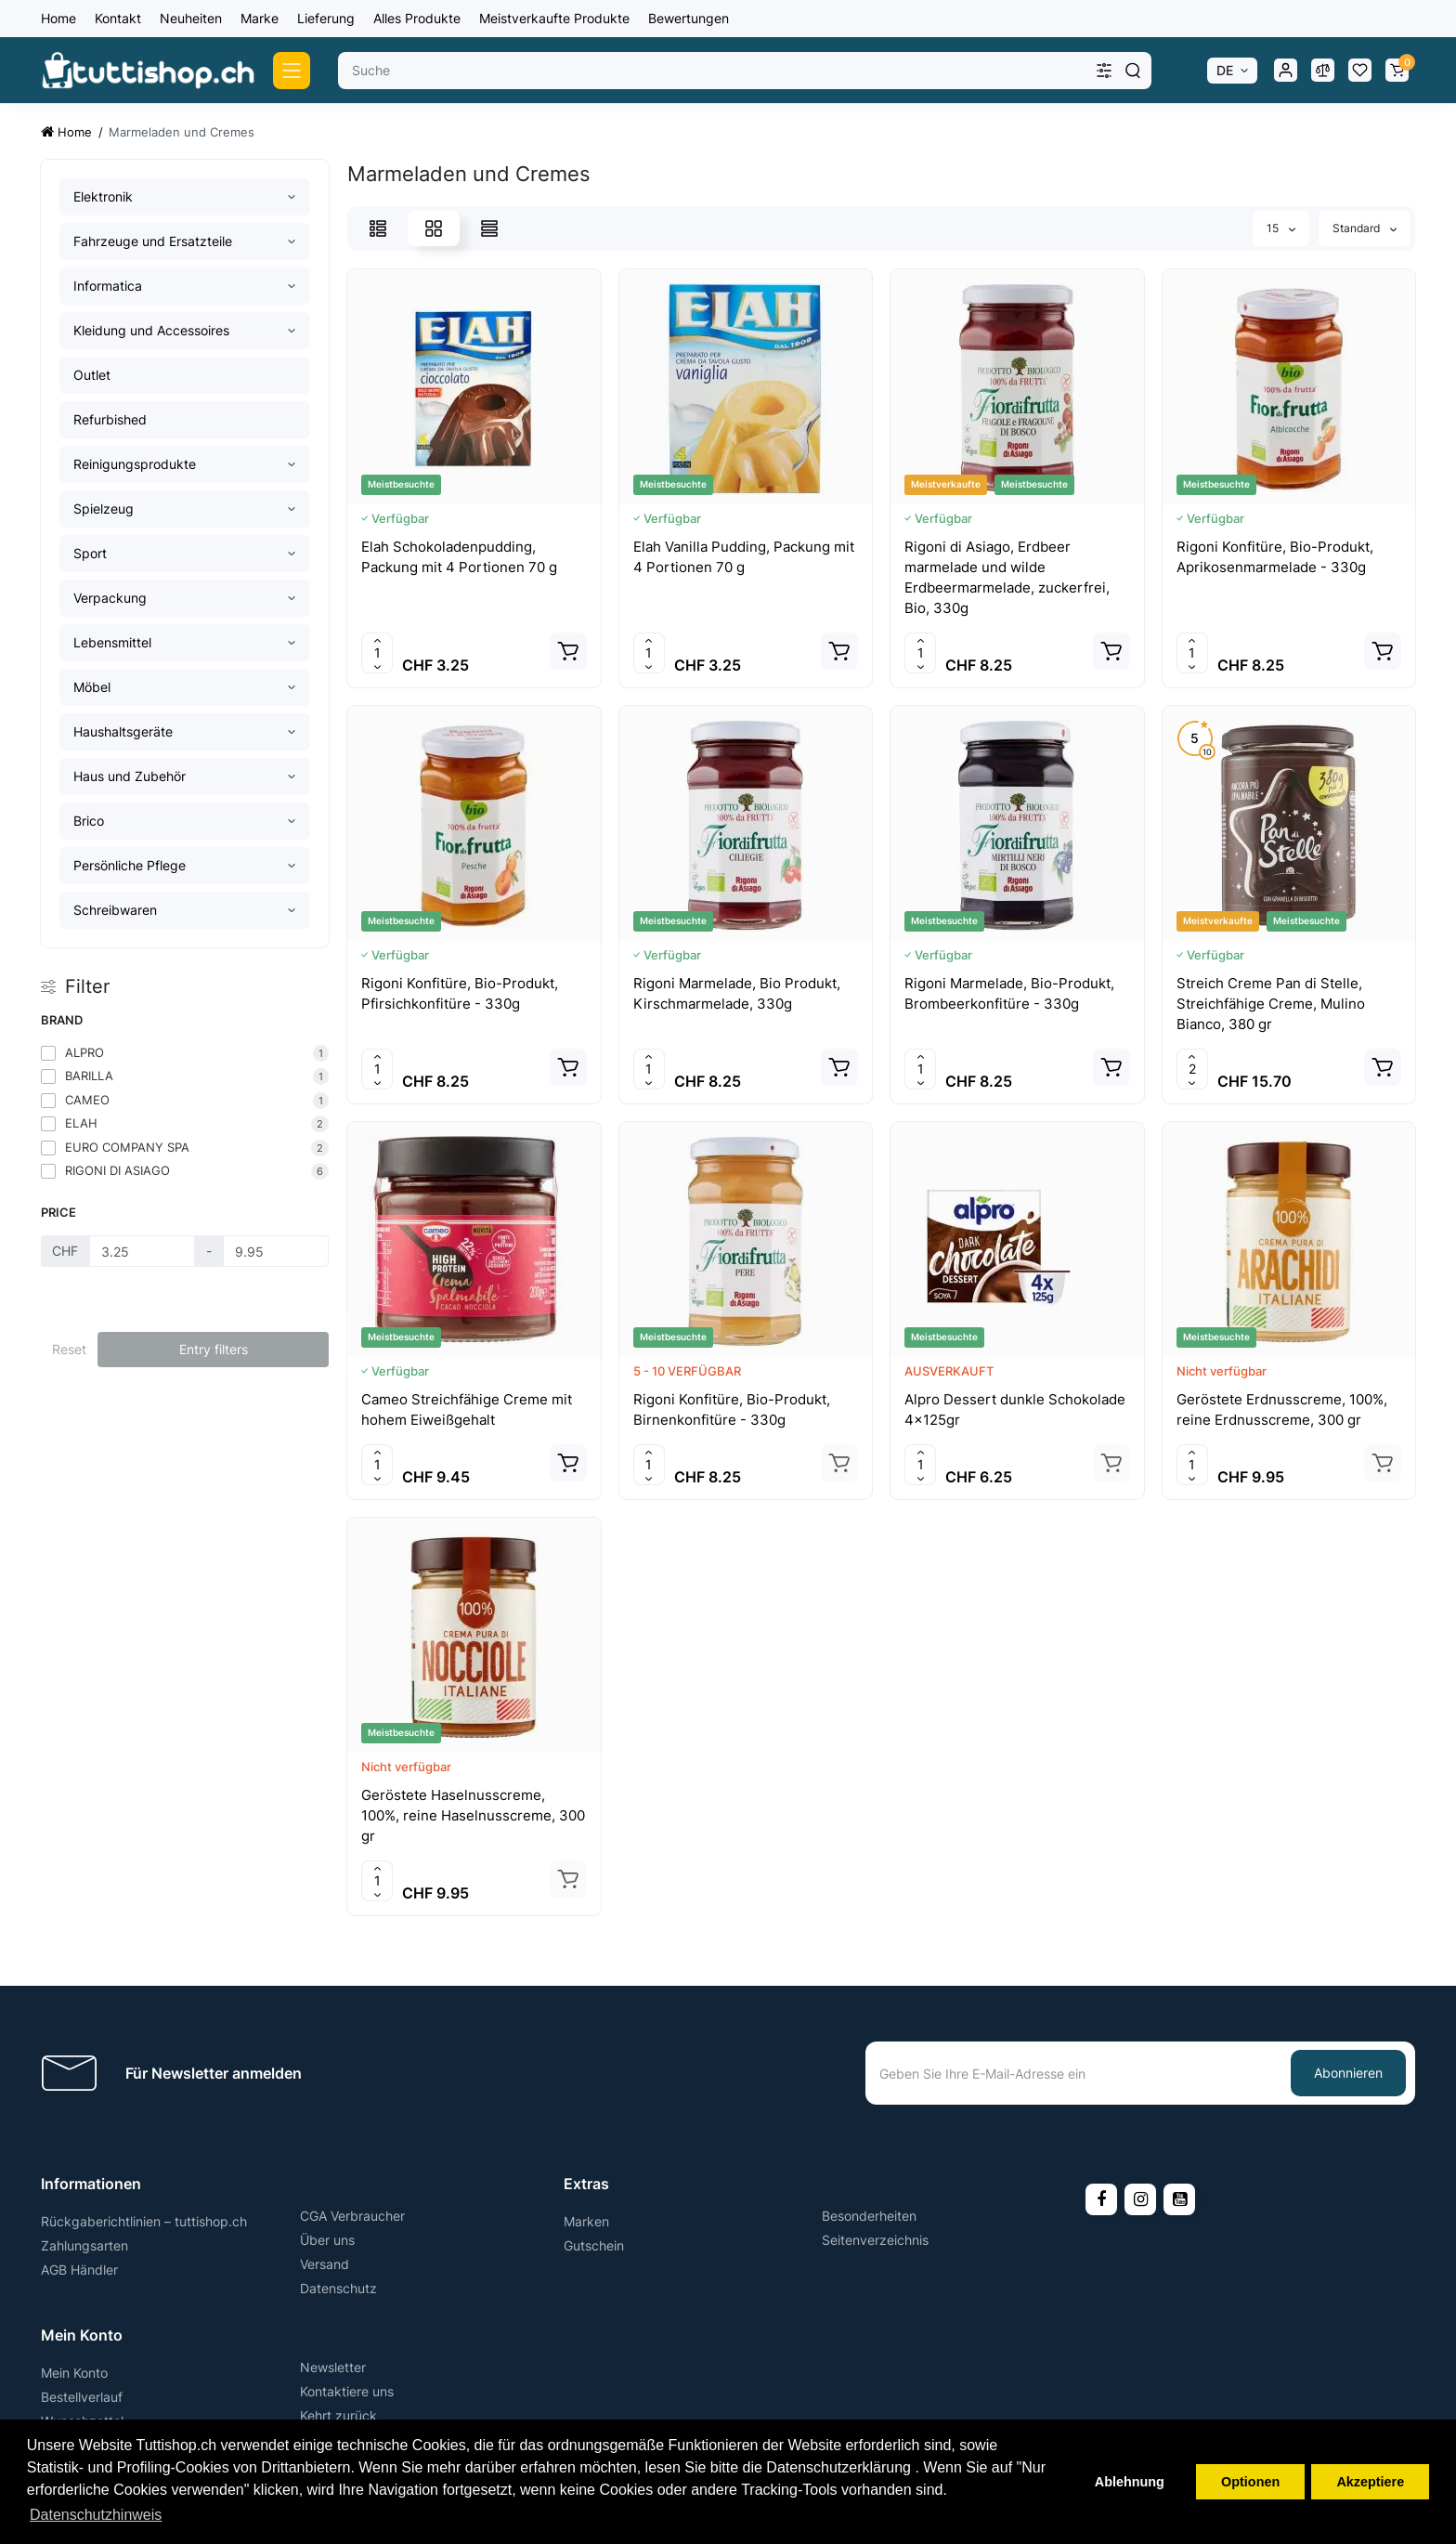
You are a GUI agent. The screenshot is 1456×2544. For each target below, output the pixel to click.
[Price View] (489, 228)
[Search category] (1104, 70)
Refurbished (110, 419)
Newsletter (333, 2367)
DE (1224, 70)
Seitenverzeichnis (875, 2240)
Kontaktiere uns (347, 2391)
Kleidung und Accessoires (151, 330)
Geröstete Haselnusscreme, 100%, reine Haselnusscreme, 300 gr (473, 1815)
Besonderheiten (869, 2216)
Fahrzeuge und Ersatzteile (152, 241)
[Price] (142, 1251)
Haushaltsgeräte (123, 731)
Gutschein (594, 2245)
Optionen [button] (1250, 2481)
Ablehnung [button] (1129, 2481)
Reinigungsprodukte (134, 464)
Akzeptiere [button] (1370, 2481)
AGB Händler (79, 2269)
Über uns (327, 2240)
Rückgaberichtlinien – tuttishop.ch (144, 2221)
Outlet (91, 375)
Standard (1364, 228)
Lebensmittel (112, 642)
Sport (90, 553)
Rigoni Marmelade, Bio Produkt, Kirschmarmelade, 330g (736, 993)
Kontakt (118, 18)
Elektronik (103, 196)
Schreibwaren (115, 910)
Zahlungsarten (84, 2245)
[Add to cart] (568, 651)
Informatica (107, 286)
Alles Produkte (417, 18)
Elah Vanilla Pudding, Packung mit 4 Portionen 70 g (743, 557)
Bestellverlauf (82, 2397)
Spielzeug (103, 508)
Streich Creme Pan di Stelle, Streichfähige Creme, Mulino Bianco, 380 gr (1270, 1003)
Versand (324, 2264)
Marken (586, 2221)
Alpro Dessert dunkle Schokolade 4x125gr (1014, 1409)
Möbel (91, 687)
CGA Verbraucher (352, 2216)
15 (1281, 228)
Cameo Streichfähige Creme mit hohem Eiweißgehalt (466, 1409)
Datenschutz (338, 2288)
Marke (259, 18)
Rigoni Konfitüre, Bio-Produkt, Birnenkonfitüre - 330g (731, 1409)
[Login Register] (1285, 70)
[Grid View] (434, 228)
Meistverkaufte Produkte (554, 18)
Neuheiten (191, 18)
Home (58, 18)
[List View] (378, 228)
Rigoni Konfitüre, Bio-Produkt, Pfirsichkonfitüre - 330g (459, 993)
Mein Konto (74, 2373)
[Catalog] (291, 70)
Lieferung (326, 18)
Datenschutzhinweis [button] (96, 2515)
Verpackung (110, 598)
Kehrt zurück (338, 2415)
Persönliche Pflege (129, 865)
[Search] (1133, 70)
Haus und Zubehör (129, 776)
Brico (88, 820)
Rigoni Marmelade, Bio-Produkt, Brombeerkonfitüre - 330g (1009, 993)
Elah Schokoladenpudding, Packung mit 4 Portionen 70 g (459, 557)
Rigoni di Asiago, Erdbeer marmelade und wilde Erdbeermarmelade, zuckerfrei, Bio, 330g (1007, 577)
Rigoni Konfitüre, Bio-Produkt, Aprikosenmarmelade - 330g (1274, 557)
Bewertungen (688, 18)
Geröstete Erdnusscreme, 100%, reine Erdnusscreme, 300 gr (1281, 1409)
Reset (69, 1349)
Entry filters (213, 1349)
